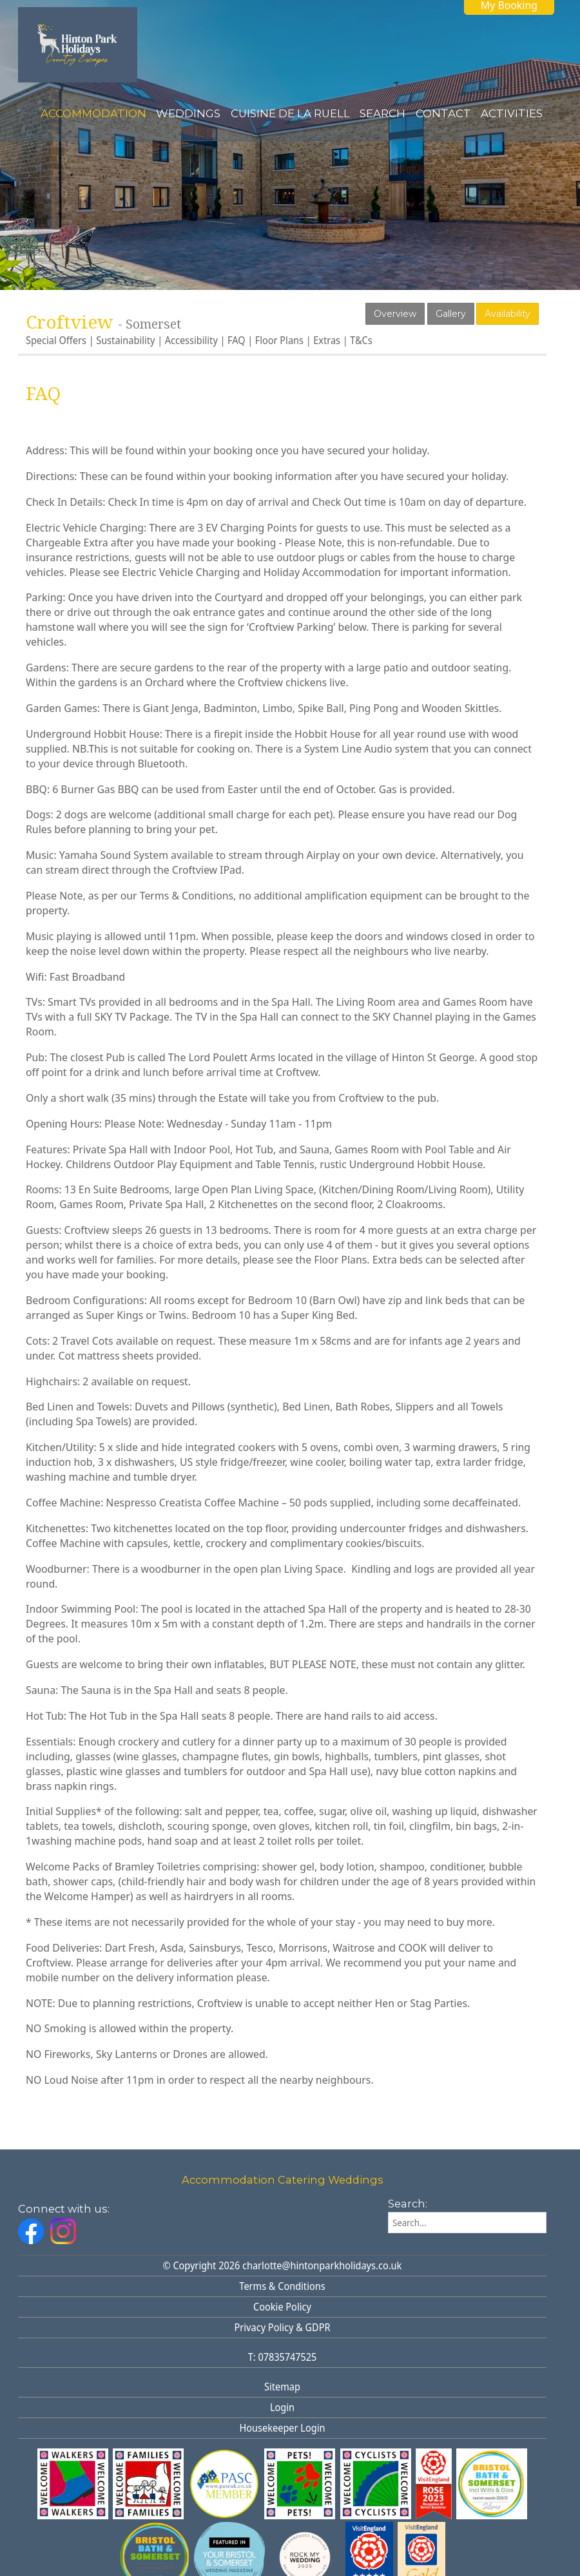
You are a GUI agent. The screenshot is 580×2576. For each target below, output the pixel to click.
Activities (512, 113)
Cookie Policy (282, 2307)
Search (382, 113)
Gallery (451, 314)
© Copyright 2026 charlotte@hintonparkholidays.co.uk (282, 2266)
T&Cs (361, 340)
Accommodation (93, 113)
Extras (326, 340)
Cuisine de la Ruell (290, 113)
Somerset (153, 323)
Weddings (188, 113)
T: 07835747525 (282, 2357)
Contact (443, 113)
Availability (507, 314)
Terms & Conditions (282, 2286)
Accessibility (191, 340)
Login (282, 2407)
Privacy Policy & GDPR (283, 2327)
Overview (395, 314)
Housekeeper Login (282, 2428)
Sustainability (125, 340)
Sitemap (282, 2387)
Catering (301, 2179)
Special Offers (56, 340)
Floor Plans (279, 340)
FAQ (236, 340)
